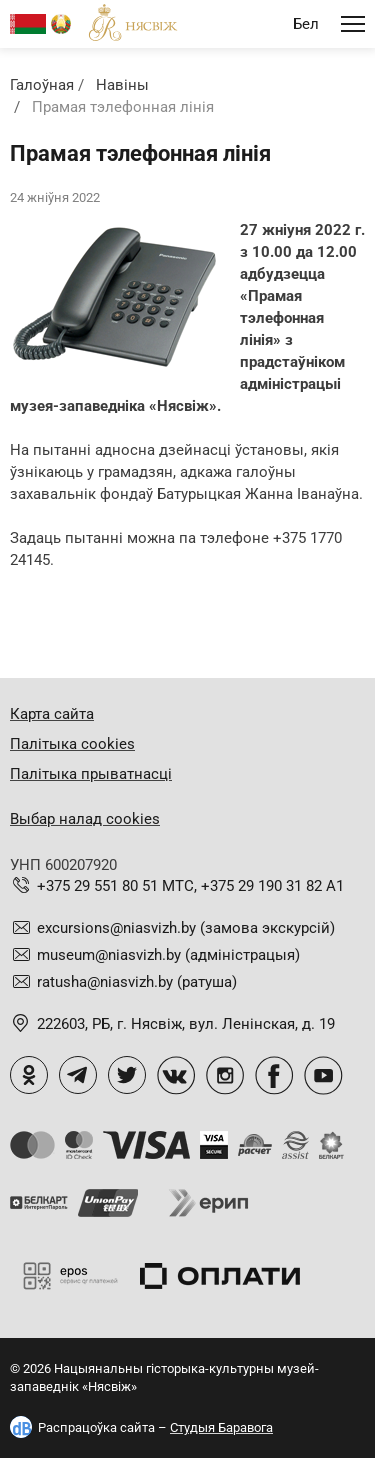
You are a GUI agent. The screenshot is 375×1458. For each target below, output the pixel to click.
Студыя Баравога (221, 1427)
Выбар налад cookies (85, 819)
